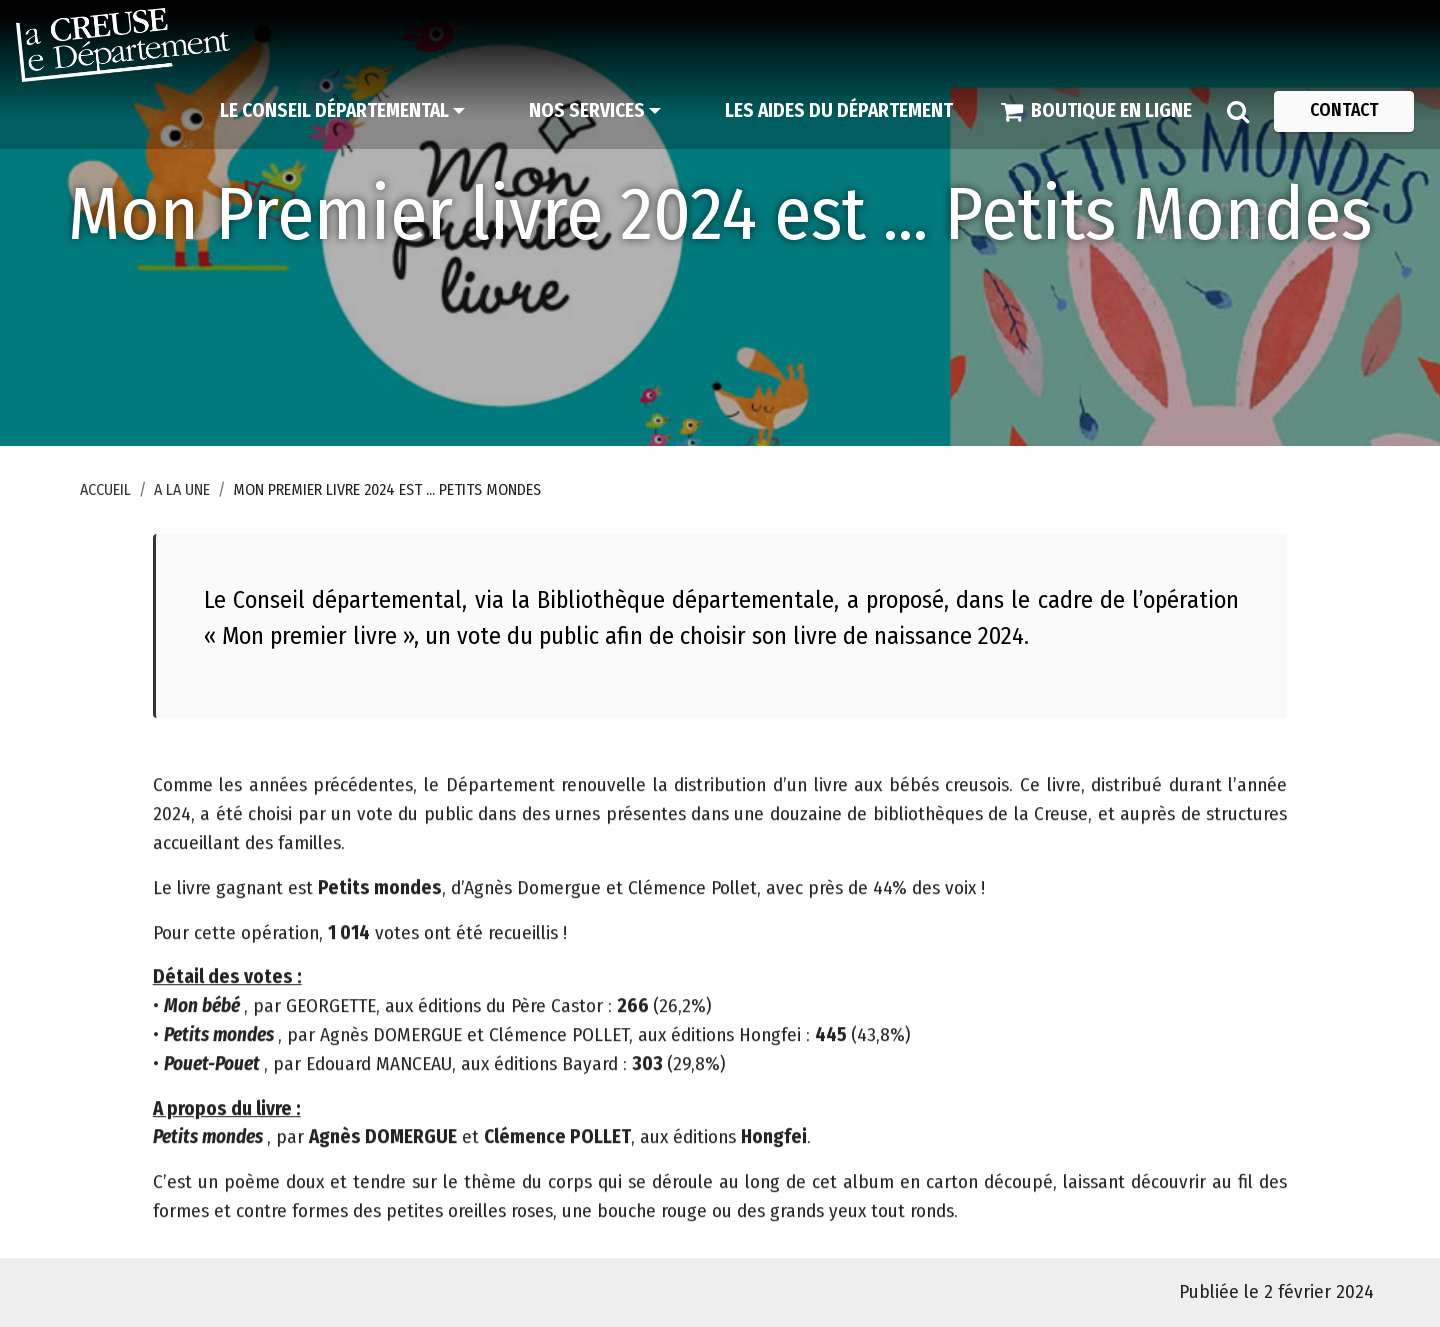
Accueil (105, 489)
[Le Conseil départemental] (342, 111)
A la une (182, 489)
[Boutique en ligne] (1096, 111)
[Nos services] (595, 111)
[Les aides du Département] (839, 111)
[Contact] (1344, 111)
